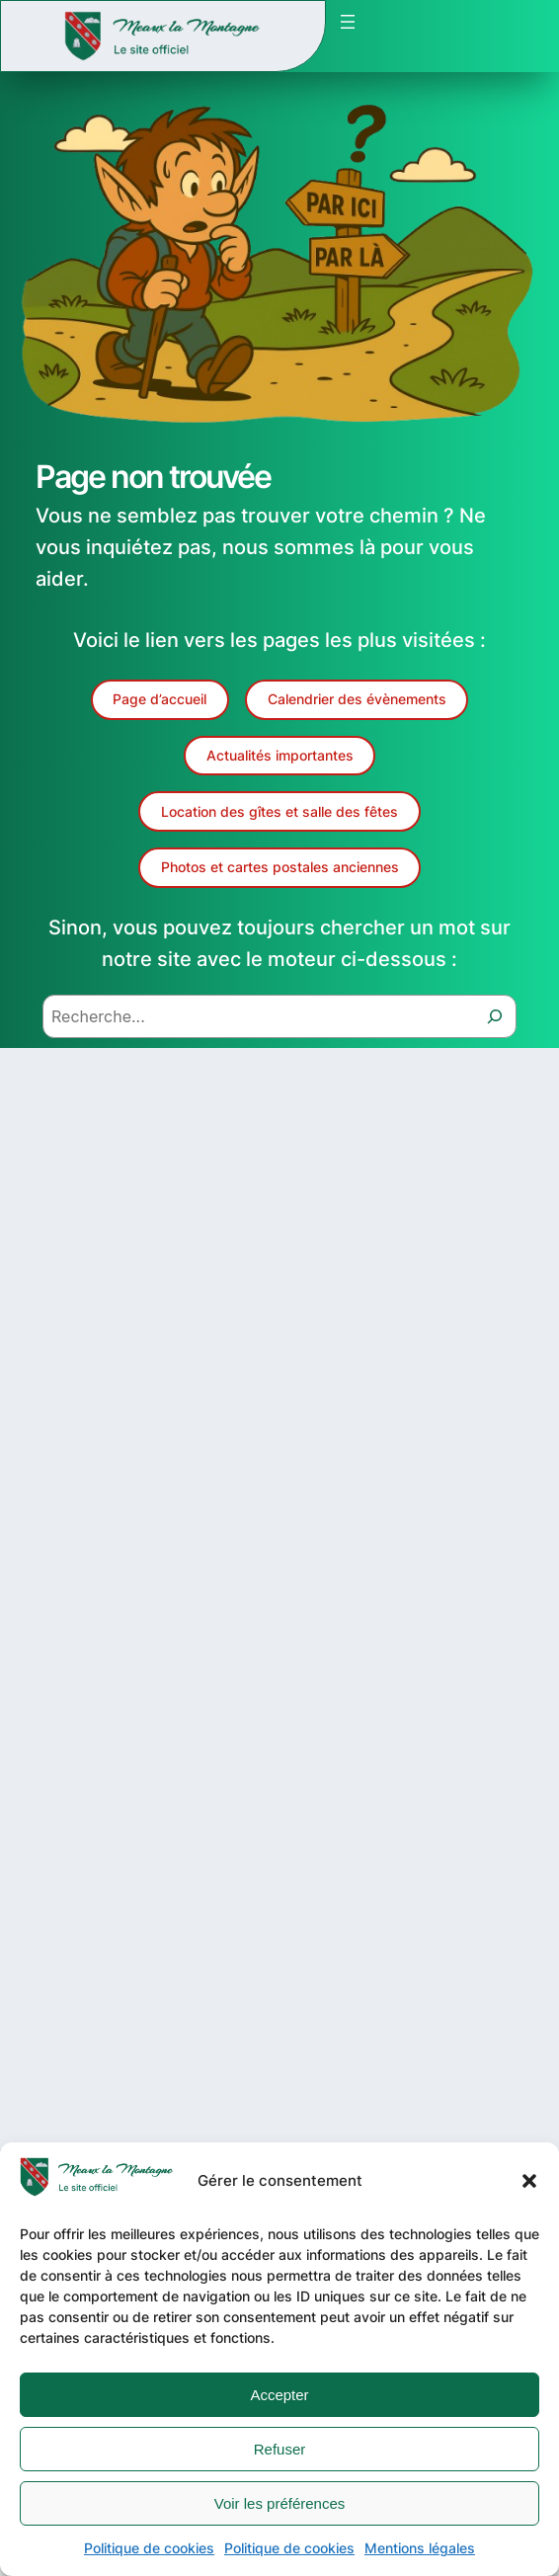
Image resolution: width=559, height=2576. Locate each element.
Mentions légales (419, 2547)
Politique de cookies (149, 2547)
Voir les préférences (280, 2503)
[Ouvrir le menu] (347, 22)
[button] (529, 2181)
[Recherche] (495, 1016)
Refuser (280, 2449)
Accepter (279, 2394)
